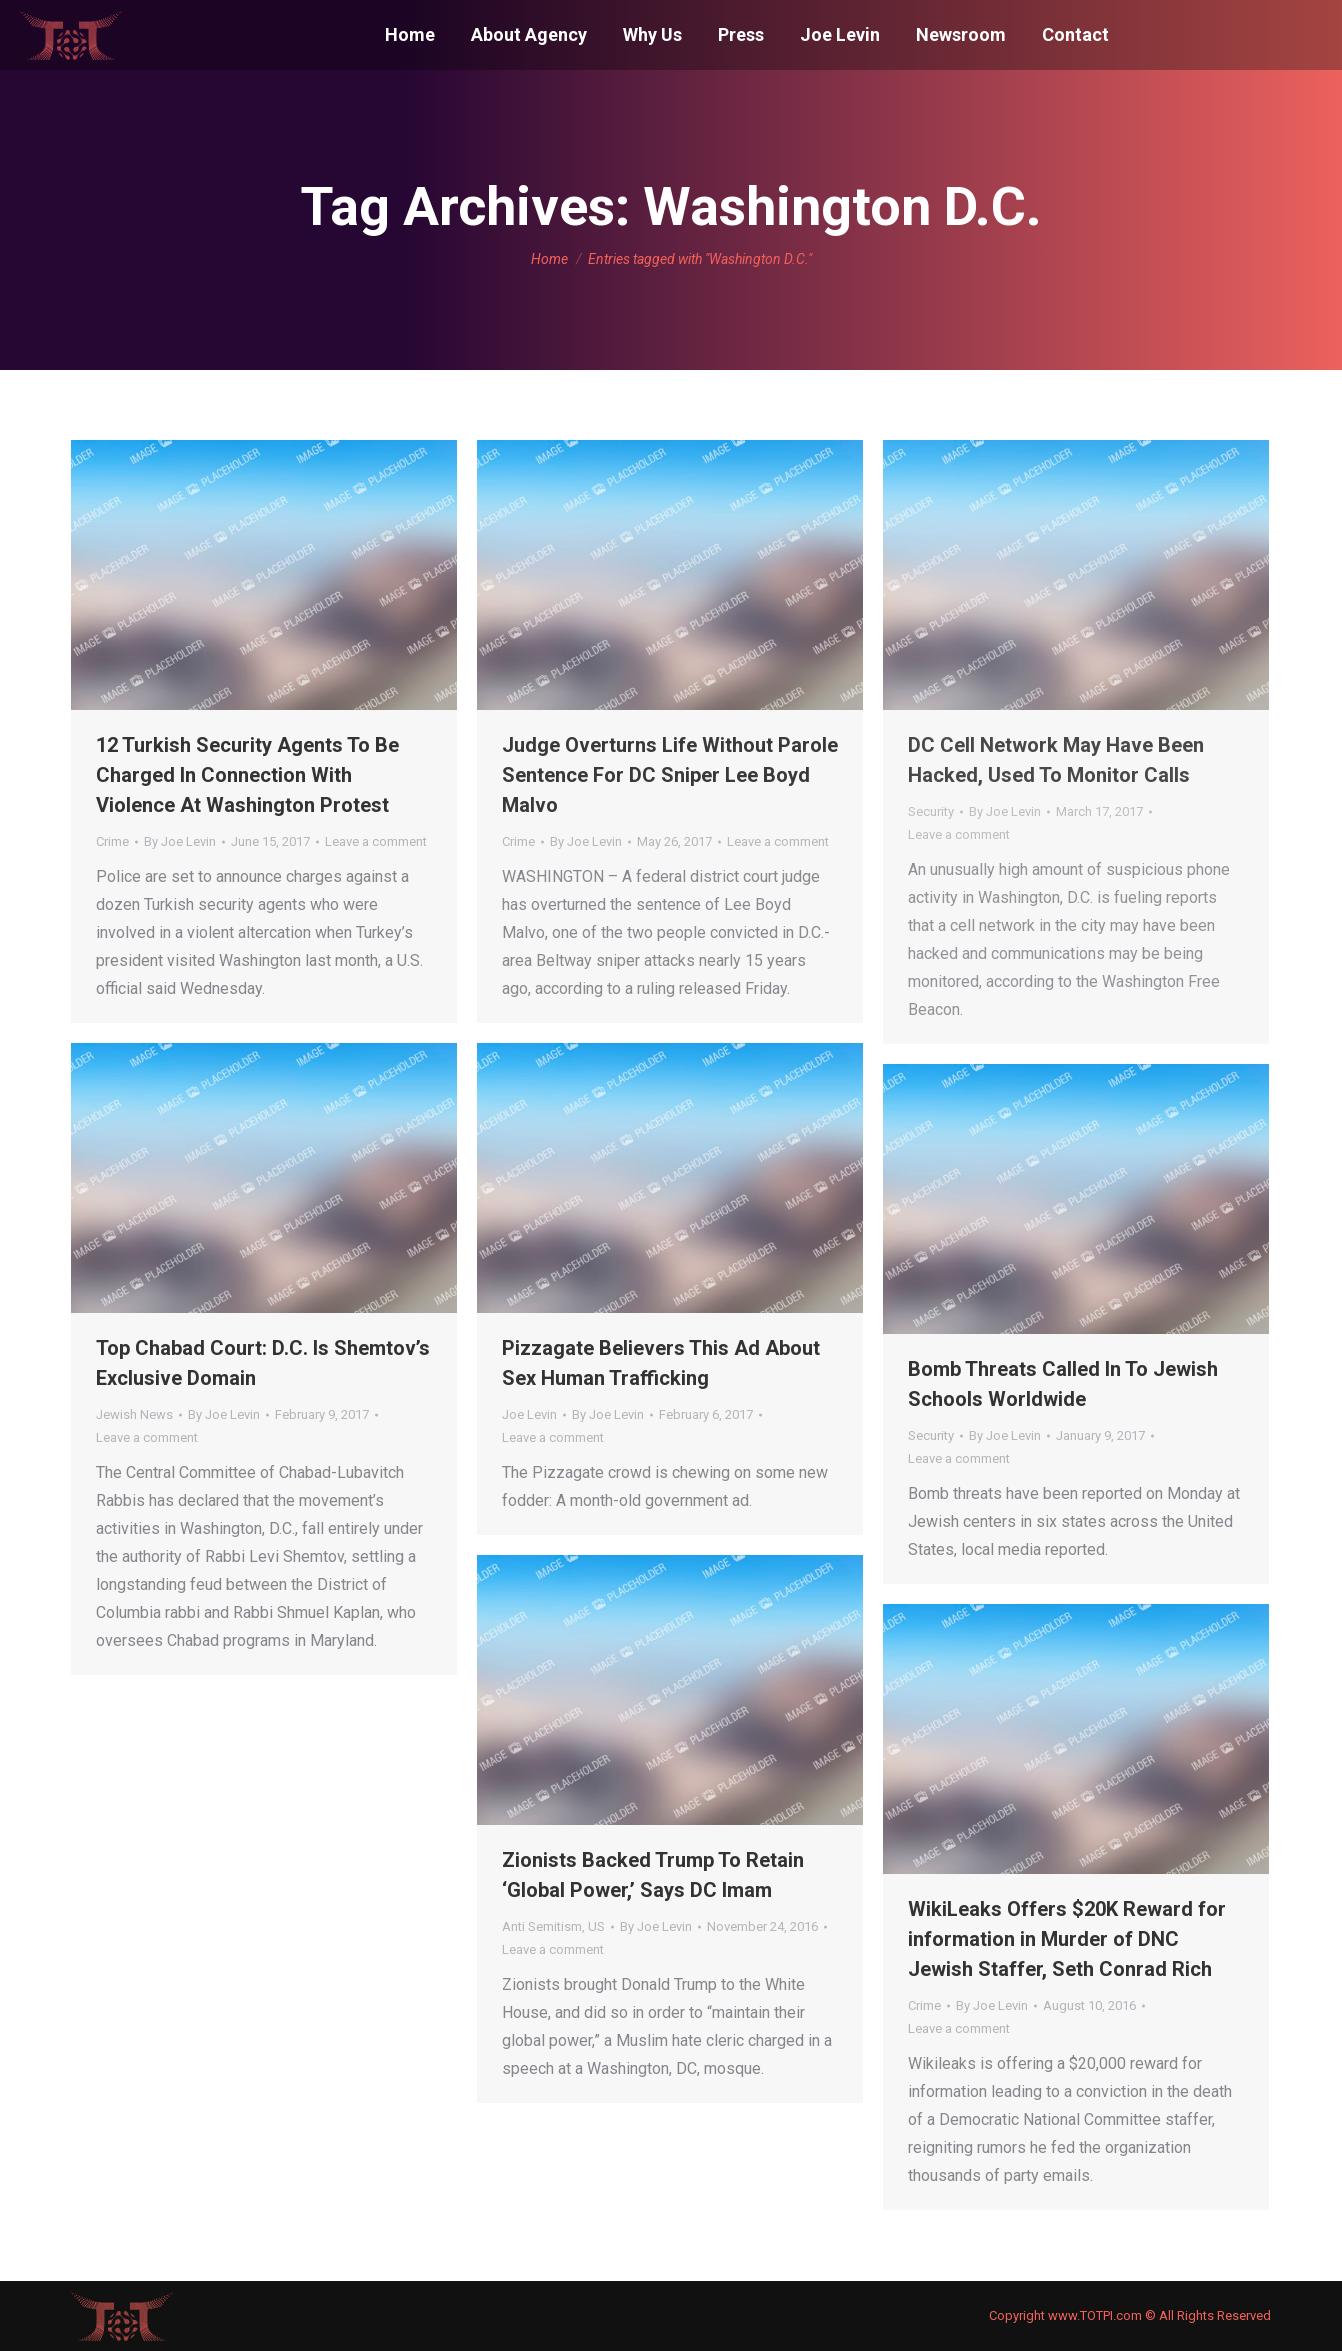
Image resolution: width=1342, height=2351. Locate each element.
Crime (112, 841)
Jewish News (134, 1414)
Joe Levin (529, 1414)
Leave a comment (376, 841)
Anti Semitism (542, 1926)
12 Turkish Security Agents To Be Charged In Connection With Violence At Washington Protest (247, 775)
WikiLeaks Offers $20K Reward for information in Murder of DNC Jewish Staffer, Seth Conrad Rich (1067, 1939)
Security (931, 811)
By (180, 841)
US (596, 1926)
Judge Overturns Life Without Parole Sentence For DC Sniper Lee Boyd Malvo (670, 775)
